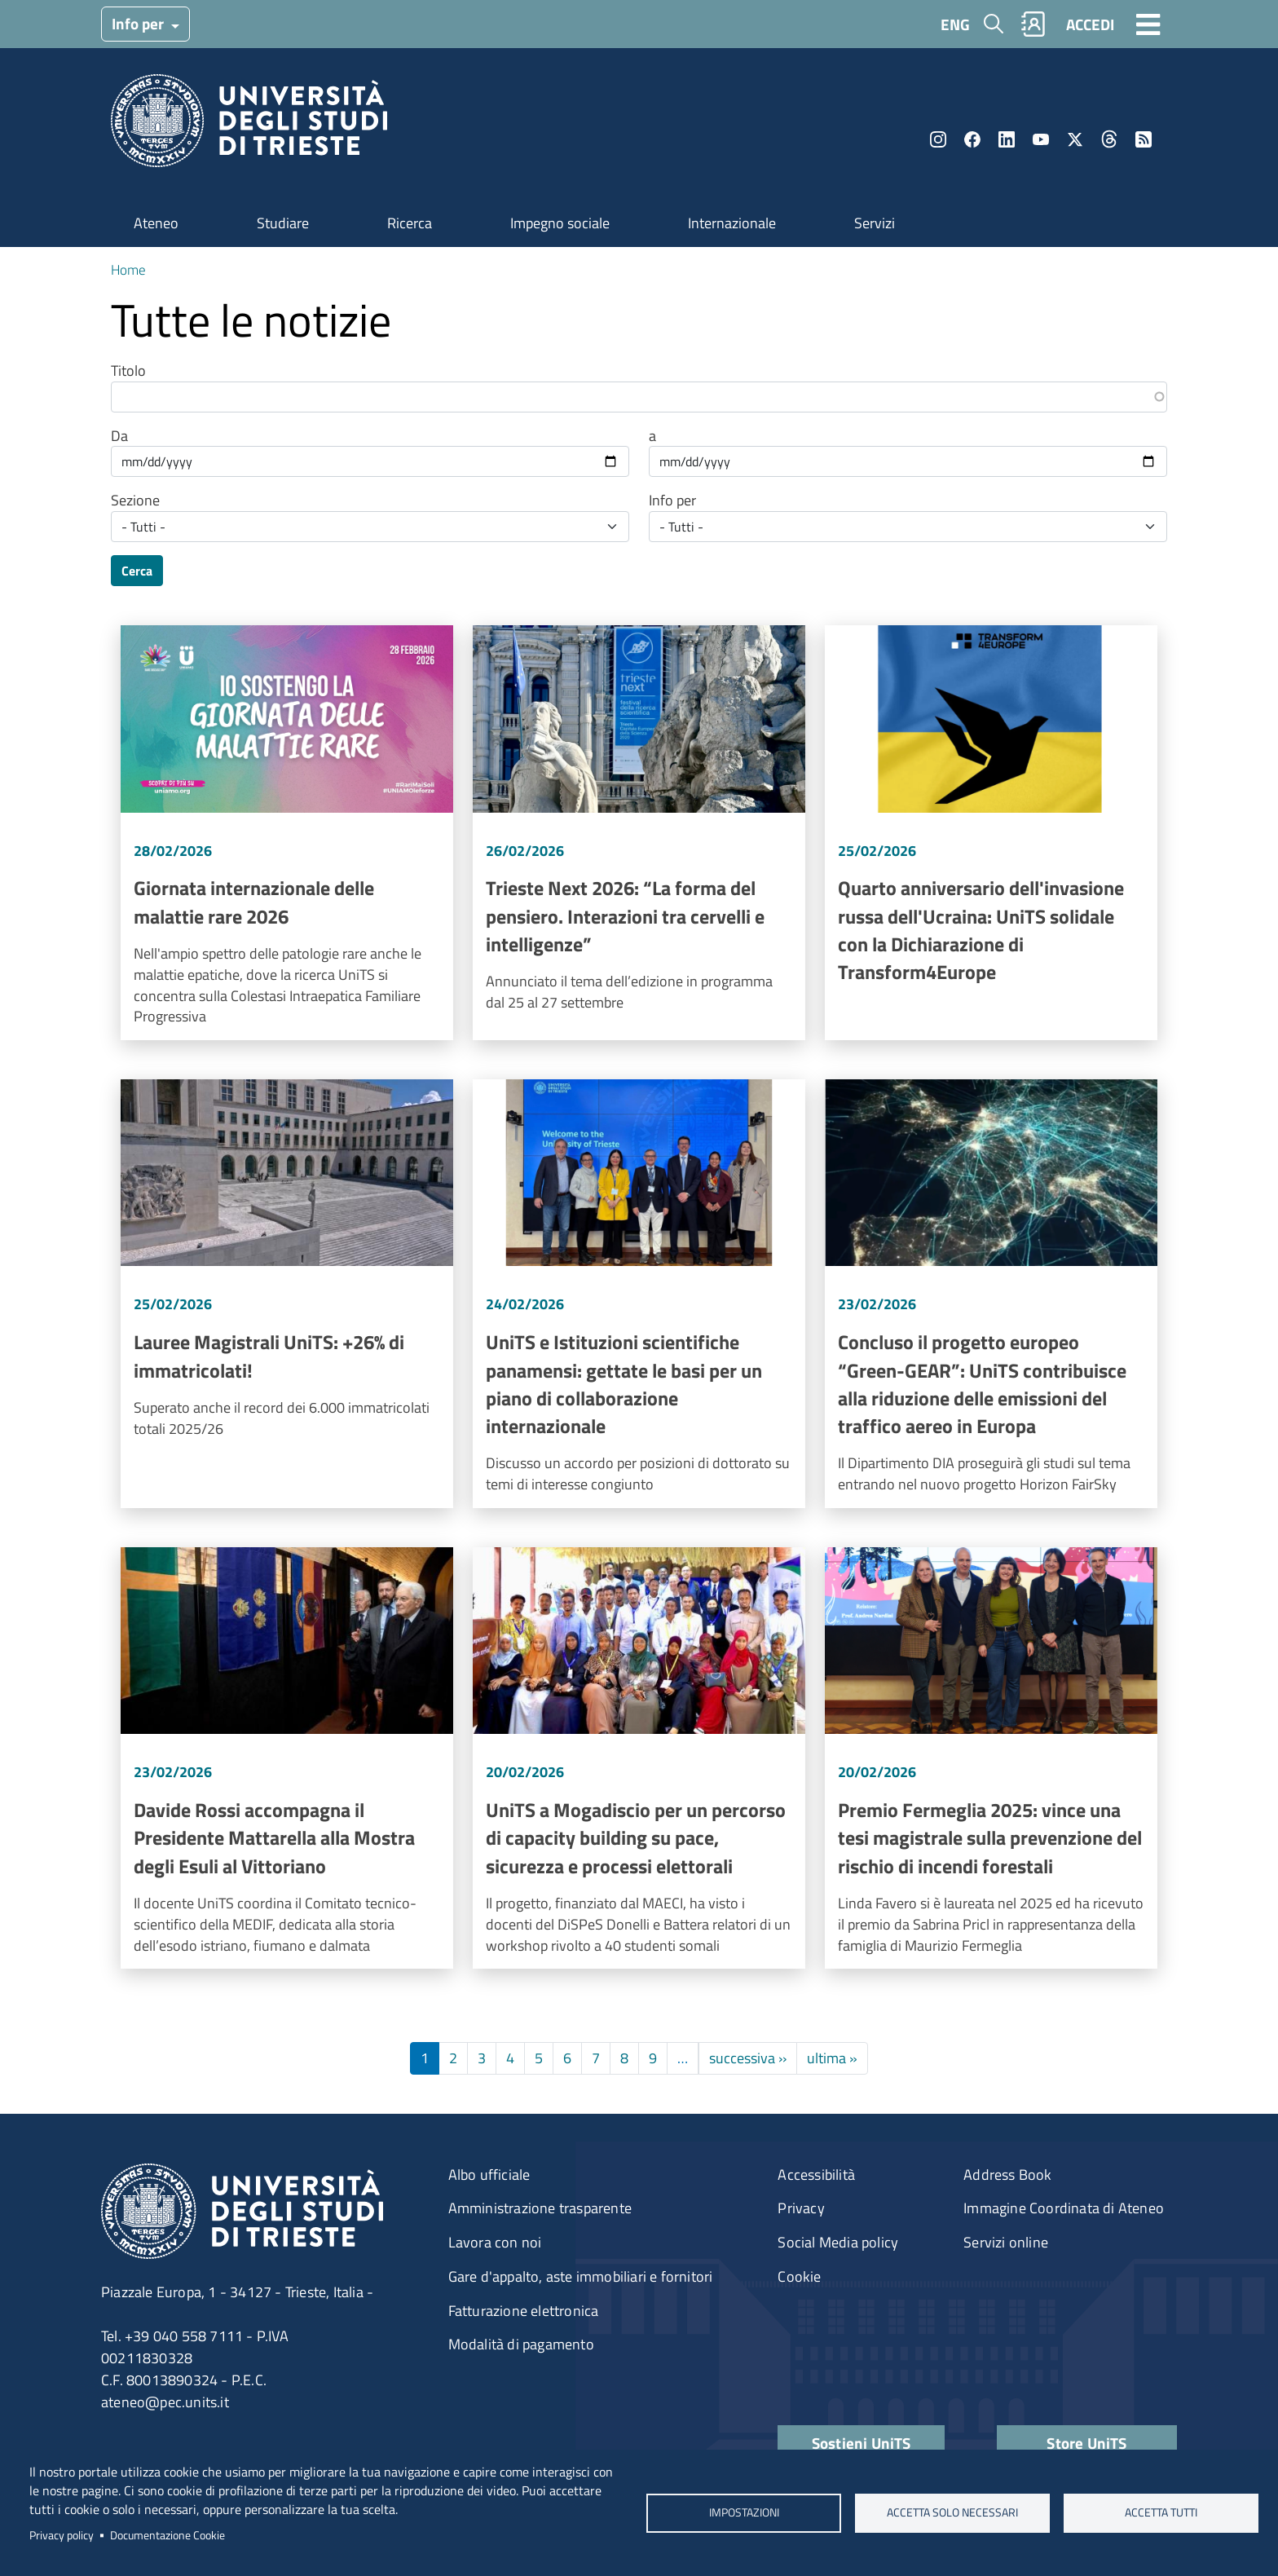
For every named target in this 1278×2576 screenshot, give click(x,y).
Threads (1109, 139)
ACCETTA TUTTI (1161, 2512)
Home (128, 269)
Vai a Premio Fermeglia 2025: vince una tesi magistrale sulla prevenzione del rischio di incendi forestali (991, 1758)
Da (119, 436)
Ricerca (409, 223)
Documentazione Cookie (167, 2535)
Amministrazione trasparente (540, 2208)
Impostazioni (743, 2512)
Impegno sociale (560, 223)
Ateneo (156, 223)
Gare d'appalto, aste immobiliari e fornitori (580, 2276)
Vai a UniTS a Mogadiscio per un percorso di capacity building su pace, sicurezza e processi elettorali (639, 1758)
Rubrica (1033, 24)
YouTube (1040, 139)
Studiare (283, 223)
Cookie (799, 2276)
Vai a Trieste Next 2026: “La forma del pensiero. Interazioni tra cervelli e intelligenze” (639, 832)
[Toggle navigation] (1148, 23)
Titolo (128, 371)
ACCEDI (1090, 24)
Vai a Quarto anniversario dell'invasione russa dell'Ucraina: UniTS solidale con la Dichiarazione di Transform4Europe (991, 832)
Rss (1143, 139)
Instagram (938, 139)
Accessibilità (816, 2175)
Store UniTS (1086, 2443)
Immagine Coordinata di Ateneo (1063, 2208)
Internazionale (732, 223)
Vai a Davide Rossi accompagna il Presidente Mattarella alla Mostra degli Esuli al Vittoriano (287, 1758)
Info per (139, 23)
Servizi (874, 223)
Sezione (135, 500)
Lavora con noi (495, 2242)
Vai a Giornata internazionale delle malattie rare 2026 (287, 832)
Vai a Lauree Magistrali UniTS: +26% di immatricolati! (287, 1293)
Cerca (136, 570)
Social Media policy (838, 2242)
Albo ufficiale (489, 2175)
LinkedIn (1006, 139)
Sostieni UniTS (861, 2443)
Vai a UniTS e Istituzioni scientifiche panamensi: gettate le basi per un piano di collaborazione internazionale (639, 1293)
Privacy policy (61, 2535)
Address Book (1007, 2175)
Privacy (801, 2208)
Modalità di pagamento (521, 2344)
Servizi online (1005, 2242)
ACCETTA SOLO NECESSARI (952, 2512)
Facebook (972, 139)
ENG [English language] (955, 24)
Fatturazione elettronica (523, 2311)
